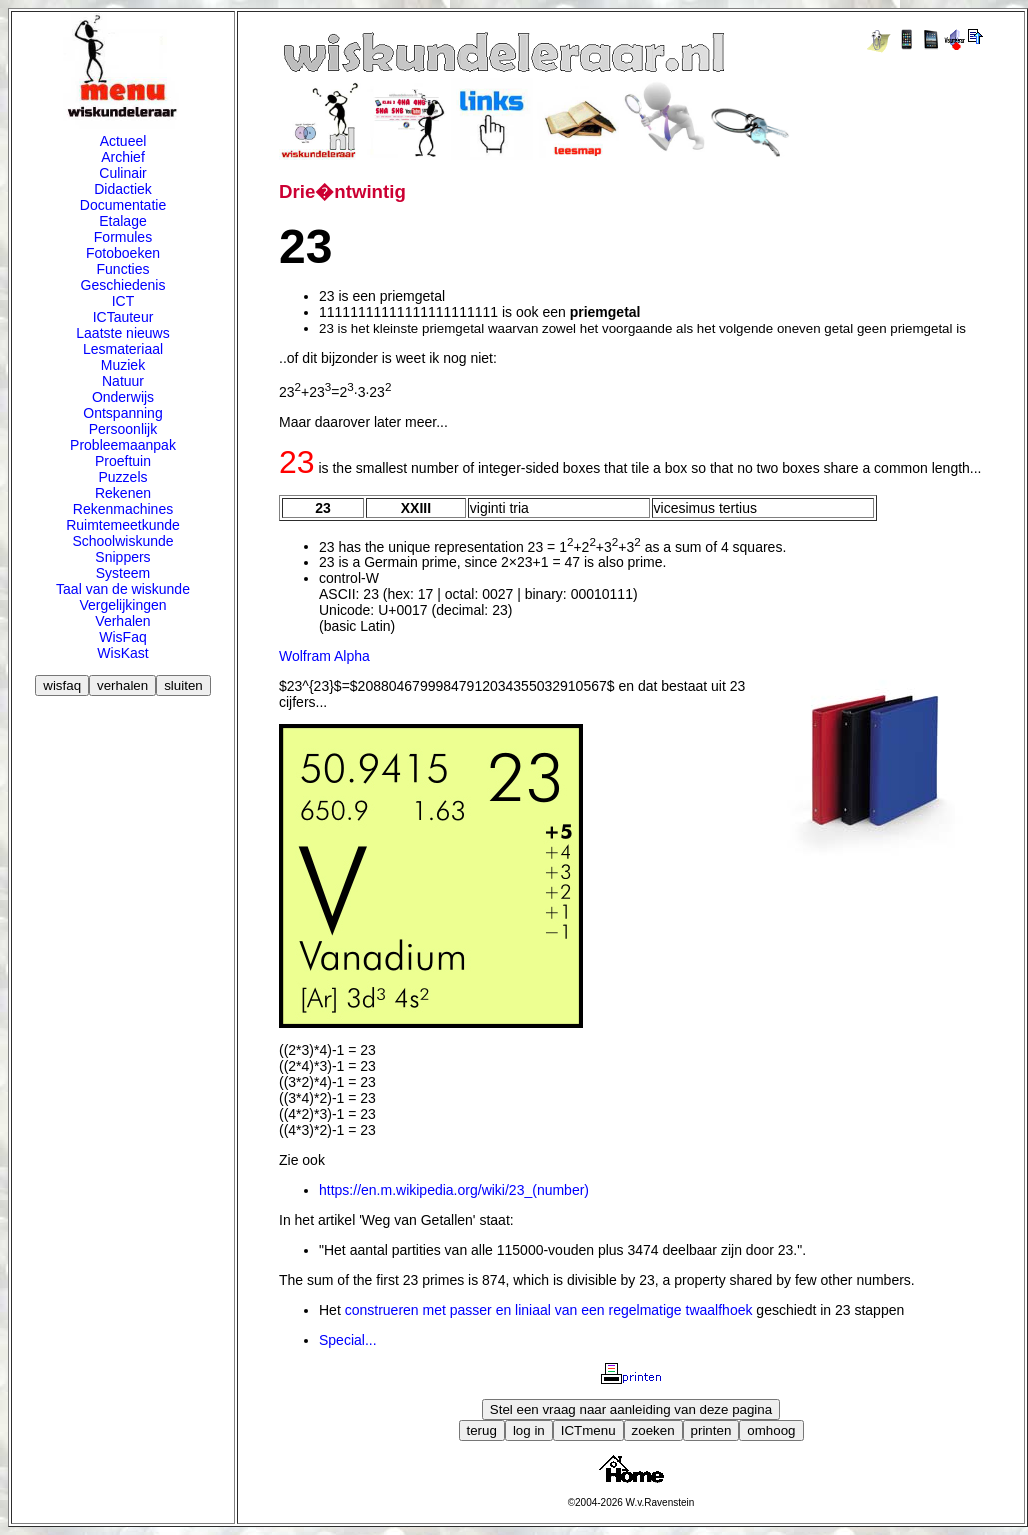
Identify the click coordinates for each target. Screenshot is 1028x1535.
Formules (123, 237)
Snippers (122, 557)
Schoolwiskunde (122, 541)
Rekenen (123, 493)
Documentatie (123, 205)
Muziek (123, 365)
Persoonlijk (123, 429)
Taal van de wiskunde (123, 589)
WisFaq (122, 637)
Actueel (123, 141)
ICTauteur (123, 317)
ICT (123, 301)
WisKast (122, 653)
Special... (348, 1340)
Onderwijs (123, 397)
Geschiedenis (123, 285)
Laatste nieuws (122, 333)
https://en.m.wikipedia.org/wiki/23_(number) (454, 1190)
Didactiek (123, 189)
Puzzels (122, 477)
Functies (123, 269)
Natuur (123, 381)
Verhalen (122, 621)
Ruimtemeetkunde (123, 525)
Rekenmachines (123, 509)
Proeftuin (123, 461)
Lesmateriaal (123, 349)
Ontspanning (122, 413)
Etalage (122, 221)
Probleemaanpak (123, 445)
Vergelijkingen (122, 605)
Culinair (122, 173)
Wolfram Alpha (324, 656)
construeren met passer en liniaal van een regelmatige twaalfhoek (549, 1310)
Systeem (123, 573)
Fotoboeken (123, 253)
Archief (123, 157)
